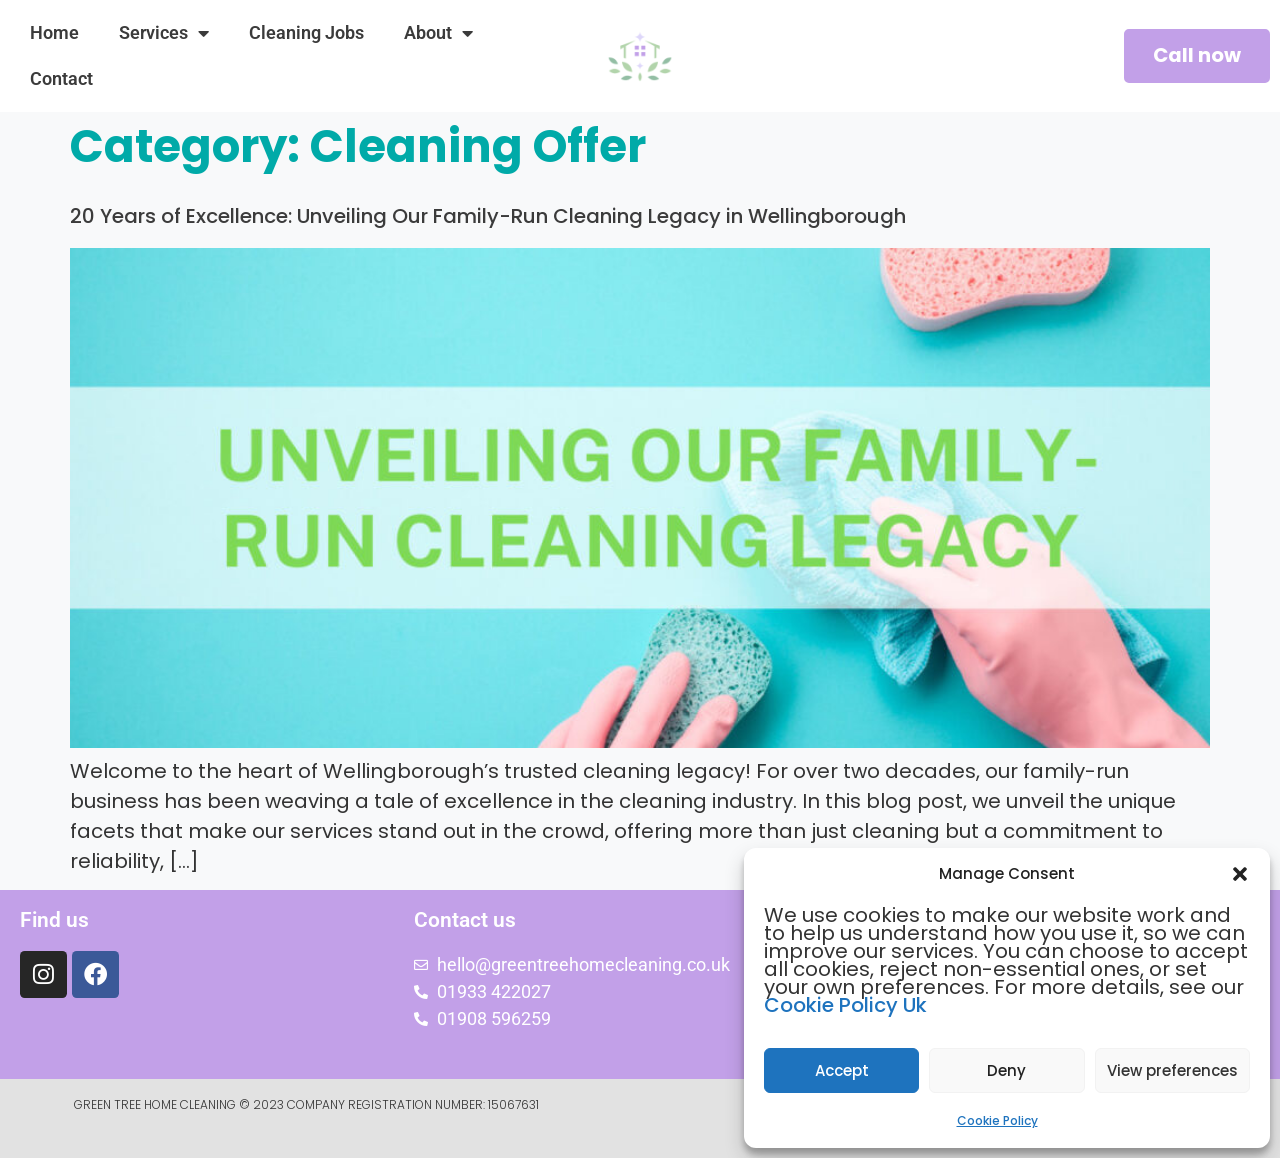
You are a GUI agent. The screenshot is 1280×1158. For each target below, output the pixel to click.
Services (164, 33)
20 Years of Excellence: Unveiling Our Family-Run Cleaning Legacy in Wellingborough (488, 216)
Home (54, 32)
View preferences (1172, 1070)
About (438, 33)
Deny (1006, 1070)
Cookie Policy (997, 1120)
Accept (842, 1070)
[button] (1240, 874)
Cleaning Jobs (306, 32)
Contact (61, 78)
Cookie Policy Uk (845, 1005)
